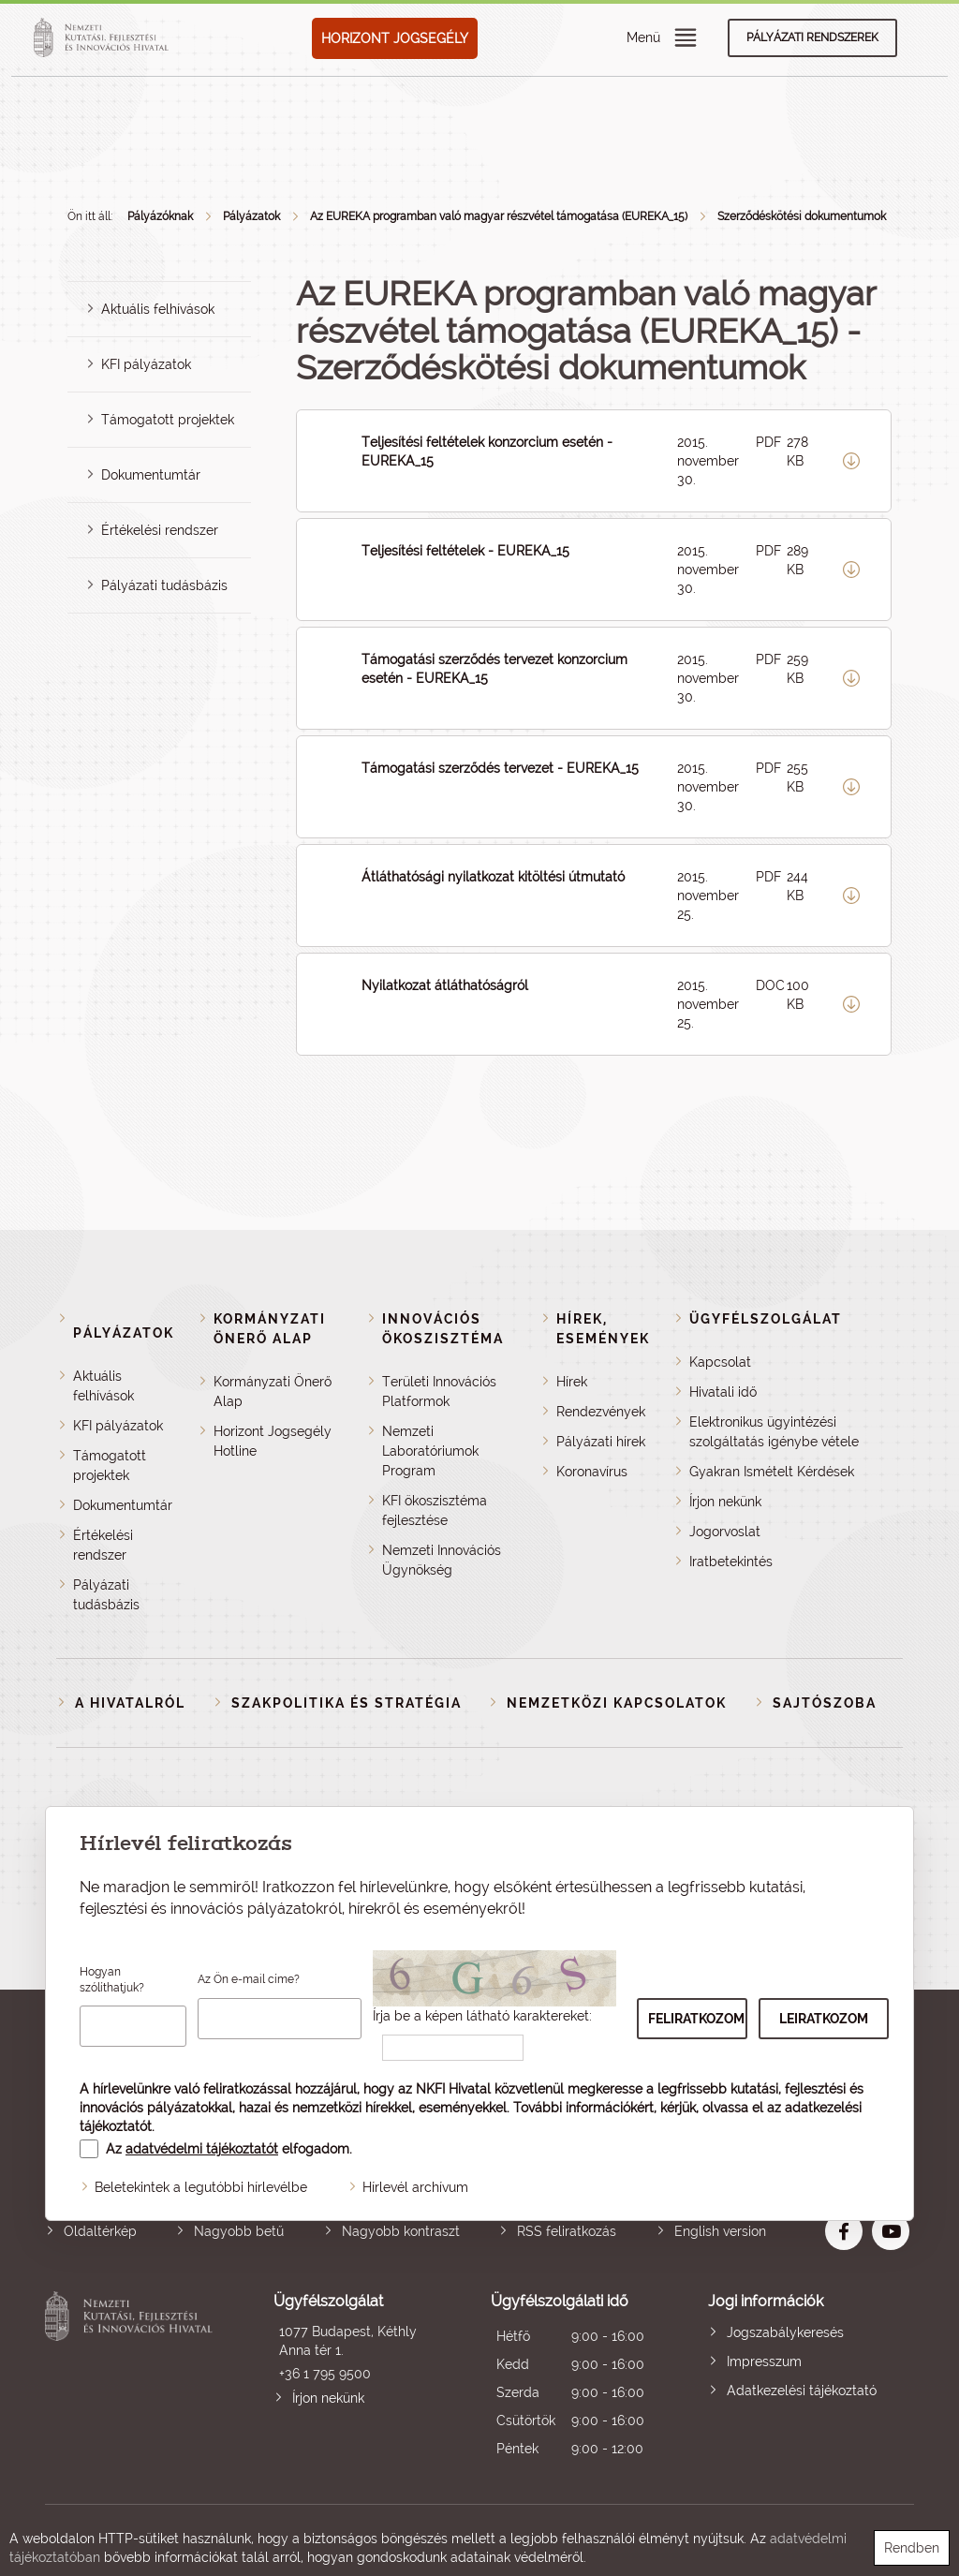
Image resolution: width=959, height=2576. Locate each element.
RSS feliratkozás (566, 2231)
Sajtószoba (825, 1702)
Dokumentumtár (150, 474)
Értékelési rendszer (159, 530)
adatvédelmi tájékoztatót (201, 2148)
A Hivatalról (130, 1702)
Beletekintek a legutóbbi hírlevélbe (201, 2187)
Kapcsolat (720, 1362)
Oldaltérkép (100, 2231)
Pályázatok (251, 216)
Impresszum (764, 2361)
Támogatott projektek (167, 419)
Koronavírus (591, 1471)
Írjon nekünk (725, 1501)
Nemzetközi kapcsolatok (617, 1702)
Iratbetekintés (731, 1561)
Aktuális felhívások (157, 309)
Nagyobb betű (239, 2231)
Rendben (911, 2547)
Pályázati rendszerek (812, 37)
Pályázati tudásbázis (164, 585)
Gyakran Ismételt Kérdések (771, 1471)
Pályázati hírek (600, 1441)
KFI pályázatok (146, 364)
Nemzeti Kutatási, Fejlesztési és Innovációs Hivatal (132, 2377)
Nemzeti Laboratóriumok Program (430, 1451)
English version (720, 2231)
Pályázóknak (160, 216)
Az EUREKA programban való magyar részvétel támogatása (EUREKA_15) (498, 216)
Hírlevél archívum (415, 2187)
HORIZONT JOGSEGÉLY (394, 38)
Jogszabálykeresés (785, 2332)
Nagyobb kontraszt (401, 2231)
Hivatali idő (723, 1391)
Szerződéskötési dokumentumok (801, 216)
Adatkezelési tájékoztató (802, 2390)
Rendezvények (600, 1411)
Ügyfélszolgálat (765, 1318)
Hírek (571, 1381)
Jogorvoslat (724, 1531)
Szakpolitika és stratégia (346, 1702)
